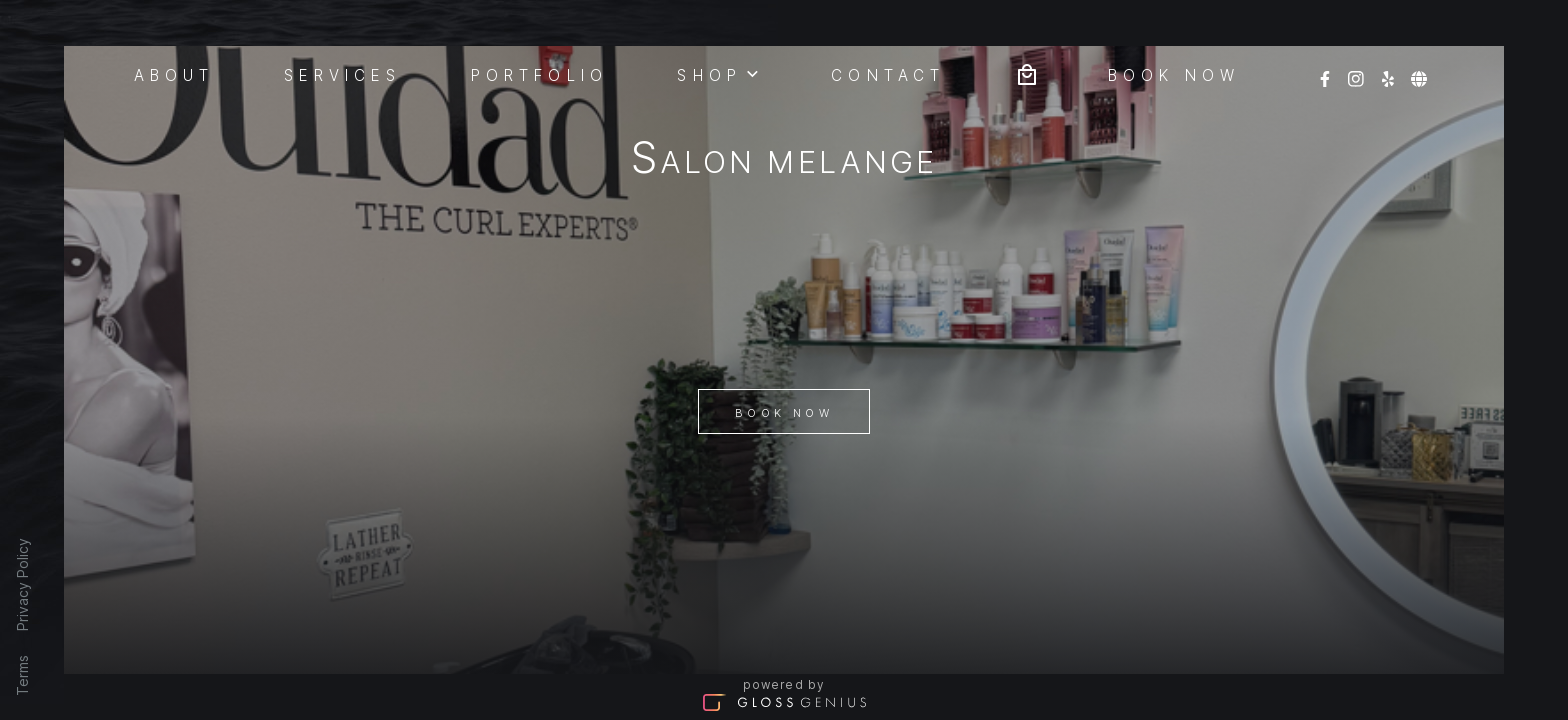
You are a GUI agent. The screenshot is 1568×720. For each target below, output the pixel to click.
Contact (888, 74)
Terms (22, 675)
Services (343, 74)
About (174, 74)
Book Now (784, 413)
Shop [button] (719, 73)
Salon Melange (784, 161)
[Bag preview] (1027, 72)
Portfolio (539, 74)
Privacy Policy (22, 584)
